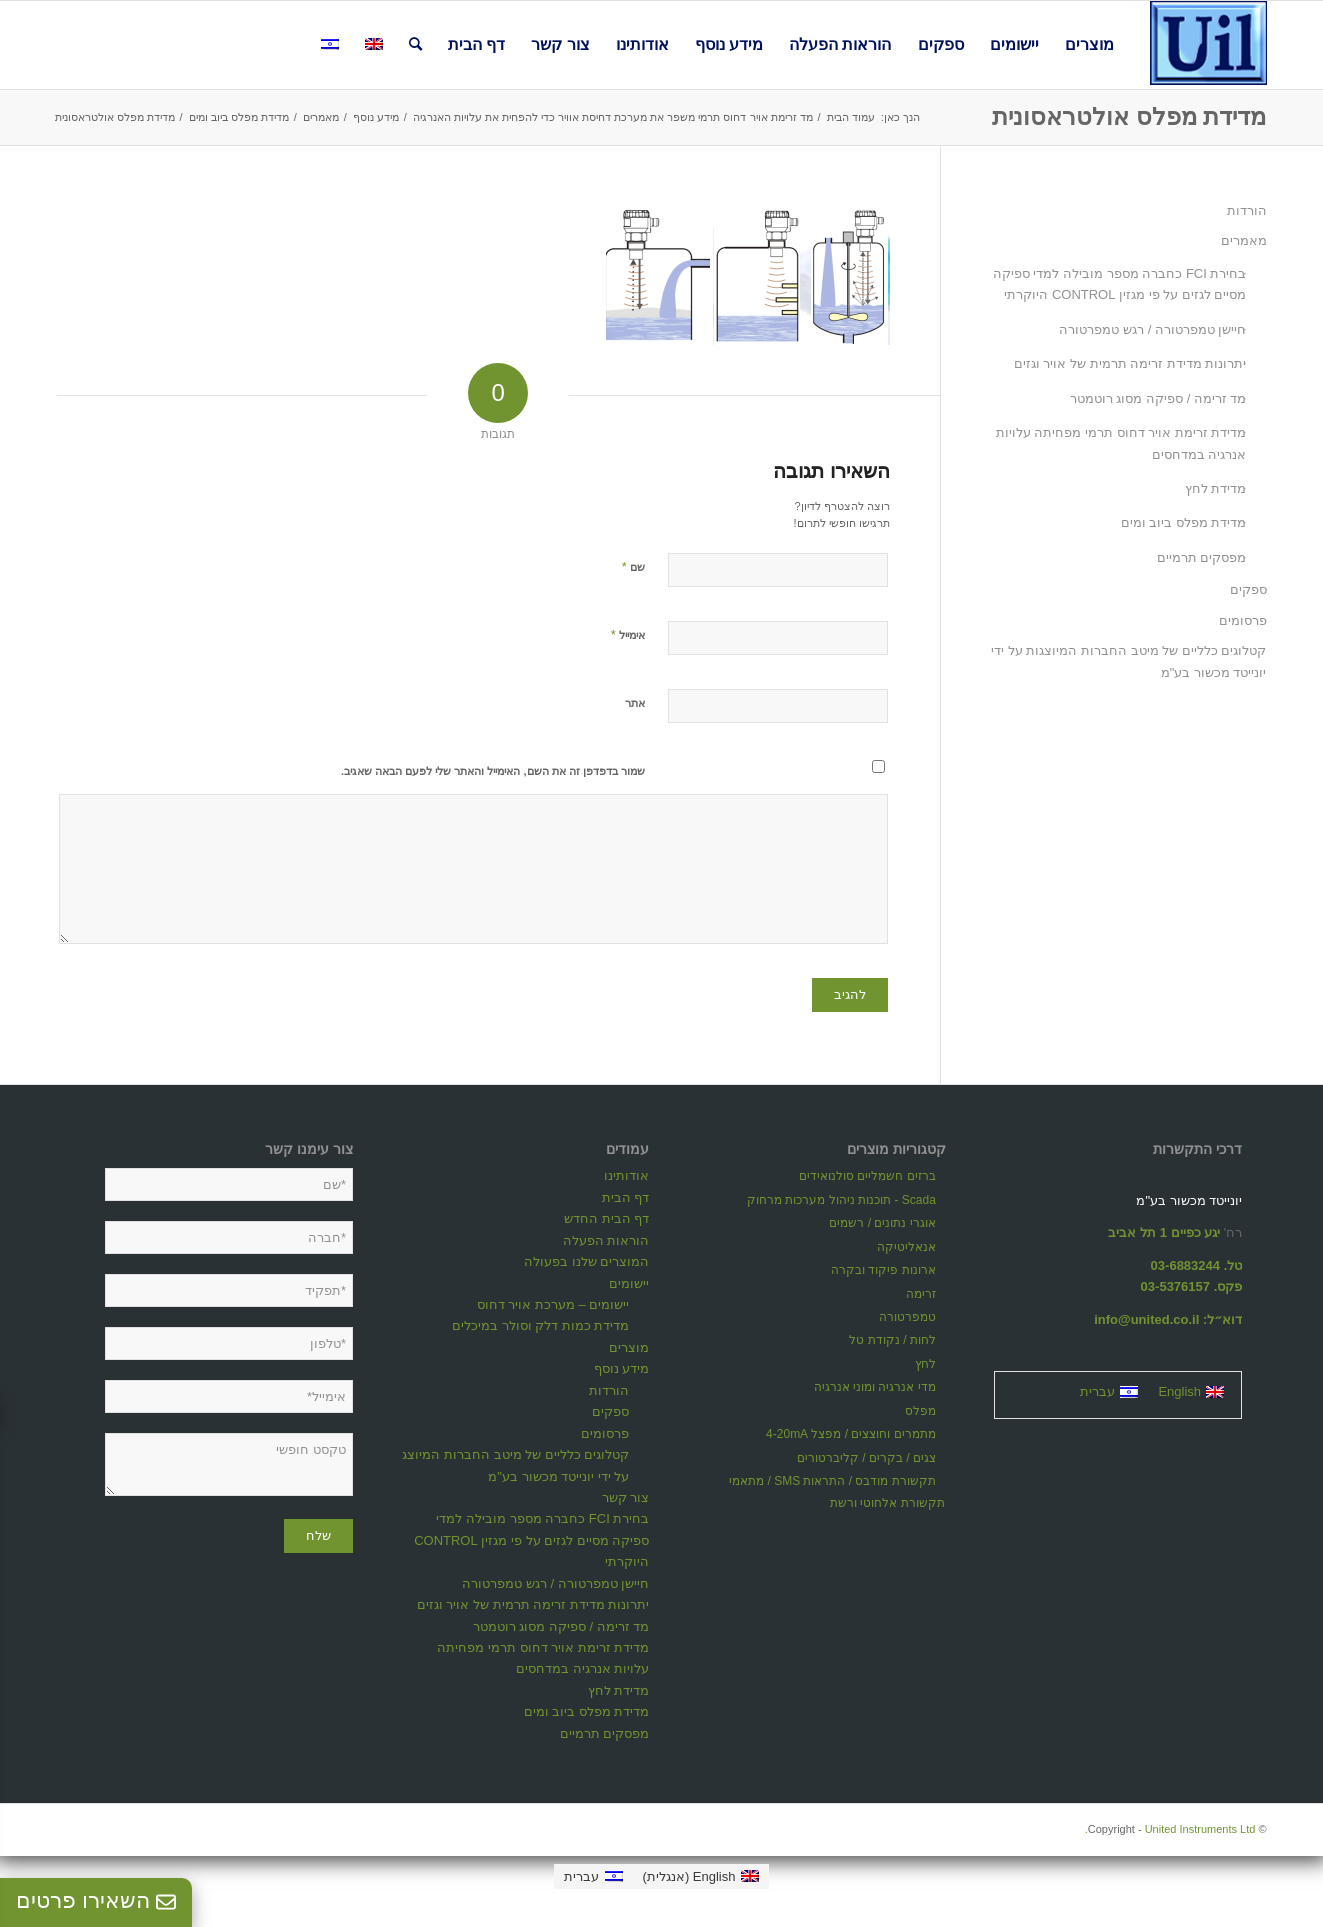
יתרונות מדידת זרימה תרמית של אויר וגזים (1130, 363)
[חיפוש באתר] (415, 45)
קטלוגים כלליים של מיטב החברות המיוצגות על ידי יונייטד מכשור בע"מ (1128, 661)
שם (633, 566)
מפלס (920, 1411)
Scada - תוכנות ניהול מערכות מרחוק (841, 1200)
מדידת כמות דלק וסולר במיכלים (540, 1325)
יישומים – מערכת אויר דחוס (553, 1304)
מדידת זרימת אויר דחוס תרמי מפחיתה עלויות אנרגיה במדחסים (1121, 443)
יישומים (629, 1283)
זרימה (921, 1294)
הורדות (1247, 210)
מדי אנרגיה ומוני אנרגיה (875, 1387)
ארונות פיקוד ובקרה (883, 1270)
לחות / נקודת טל (892, 1340)
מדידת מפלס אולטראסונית (1129, 116)
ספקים (1248, 589)
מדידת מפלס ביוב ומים (1184, 522)
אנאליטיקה (906, 1247)
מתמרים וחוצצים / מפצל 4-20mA (851, 1434)
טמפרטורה (907, 1317)
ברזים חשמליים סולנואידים (867, 1176)
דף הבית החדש (606, 1218)
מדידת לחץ (1216, 488)
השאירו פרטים (96, 1900)
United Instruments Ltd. (1170, 1829)
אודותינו (626, 1175)
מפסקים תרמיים (1202, 557)
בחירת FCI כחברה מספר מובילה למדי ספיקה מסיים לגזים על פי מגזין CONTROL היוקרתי (1120, 284)
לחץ (925, 1364)
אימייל (628, 634)
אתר (635, 703)
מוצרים (629, 1347)
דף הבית (626, 1197)
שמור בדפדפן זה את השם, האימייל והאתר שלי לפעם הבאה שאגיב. (493, 771)
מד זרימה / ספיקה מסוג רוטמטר (1158, 398)
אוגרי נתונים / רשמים (882, 1223)
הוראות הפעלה (606, 1240)
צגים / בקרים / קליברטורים (866, 1458)
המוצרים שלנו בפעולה (586, 1261)
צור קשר (626, 1497)
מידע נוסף (622, 1368)
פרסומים (1243, 620)
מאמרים (1244, 240)
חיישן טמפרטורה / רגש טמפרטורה (1152, 329)
